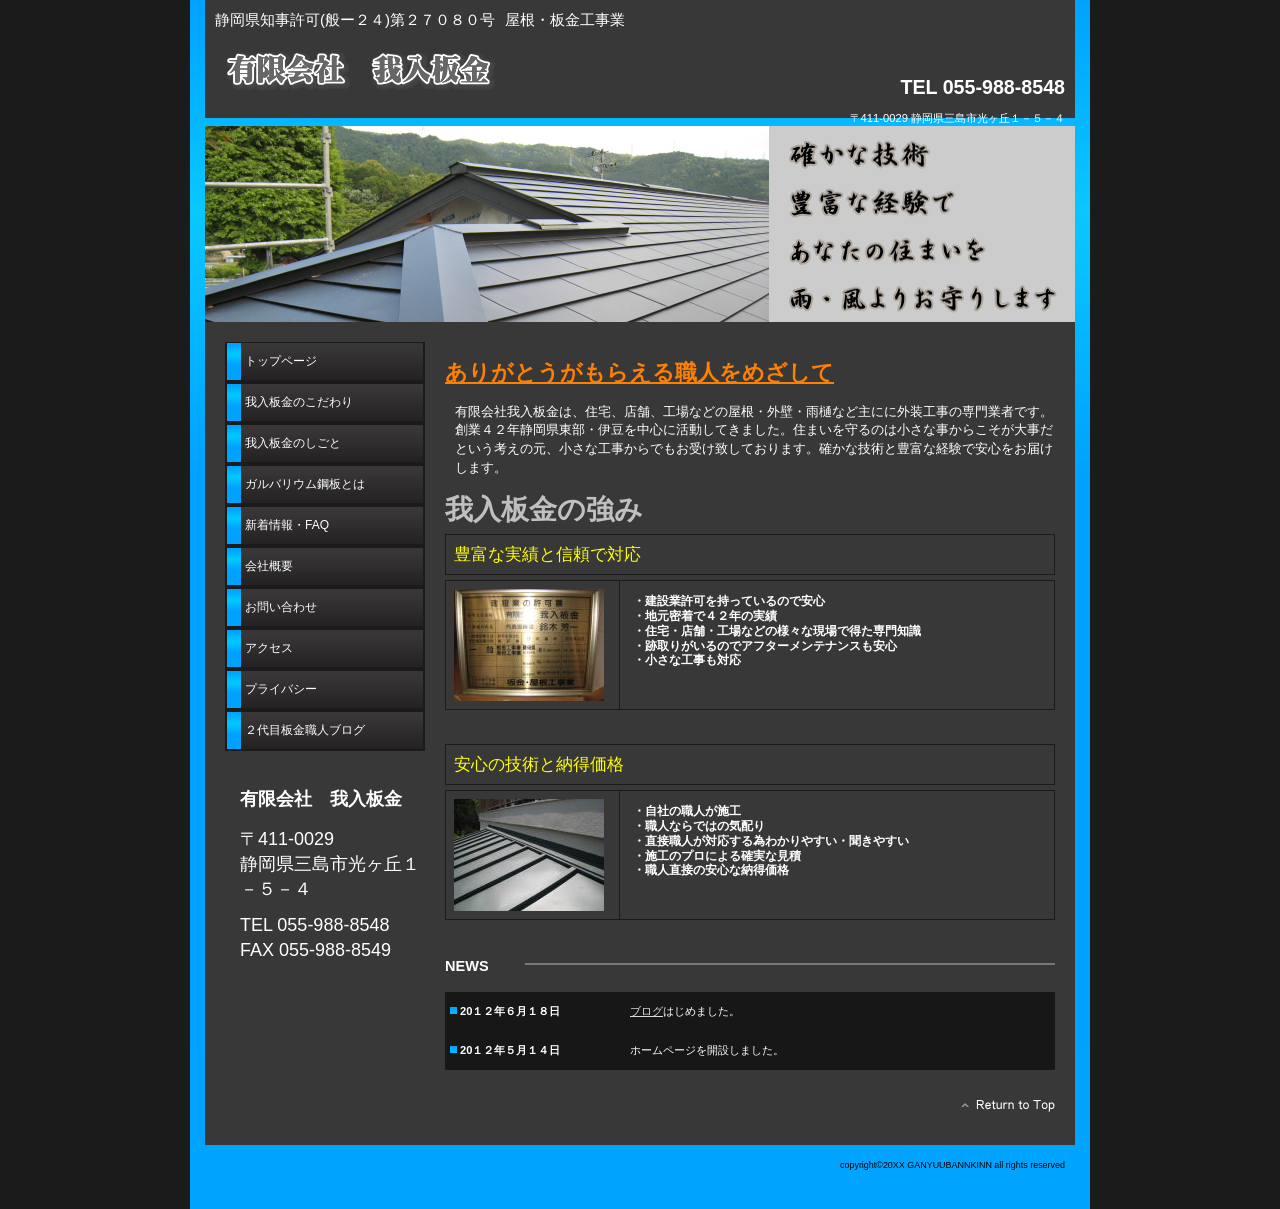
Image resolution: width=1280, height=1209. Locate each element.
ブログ (646, 1013)
